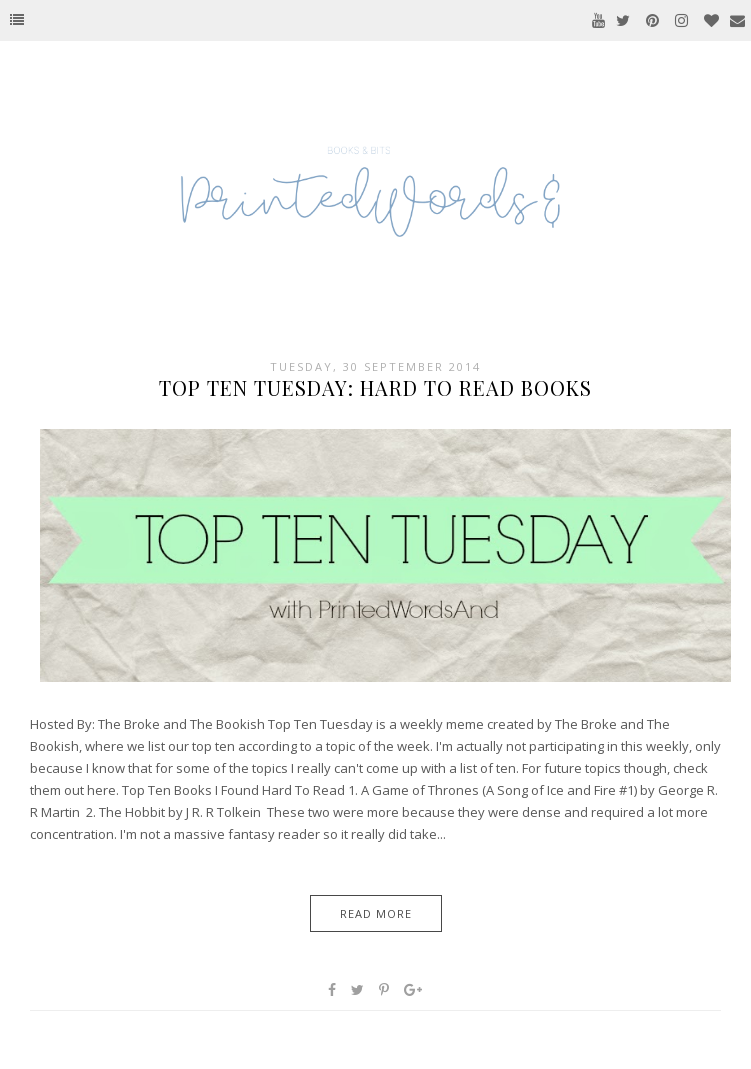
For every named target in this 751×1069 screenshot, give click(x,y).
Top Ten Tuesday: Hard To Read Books (375, 387)
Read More (376, 913)
